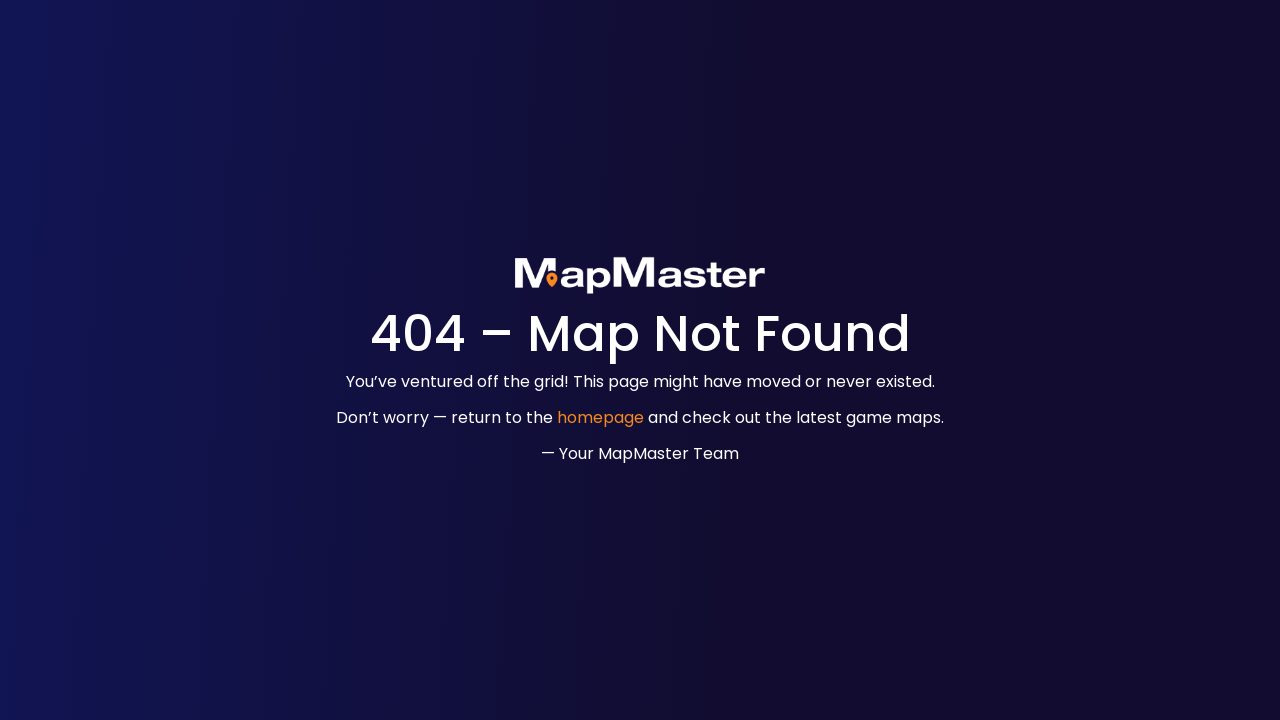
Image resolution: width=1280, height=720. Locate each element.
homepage (600, 417)
